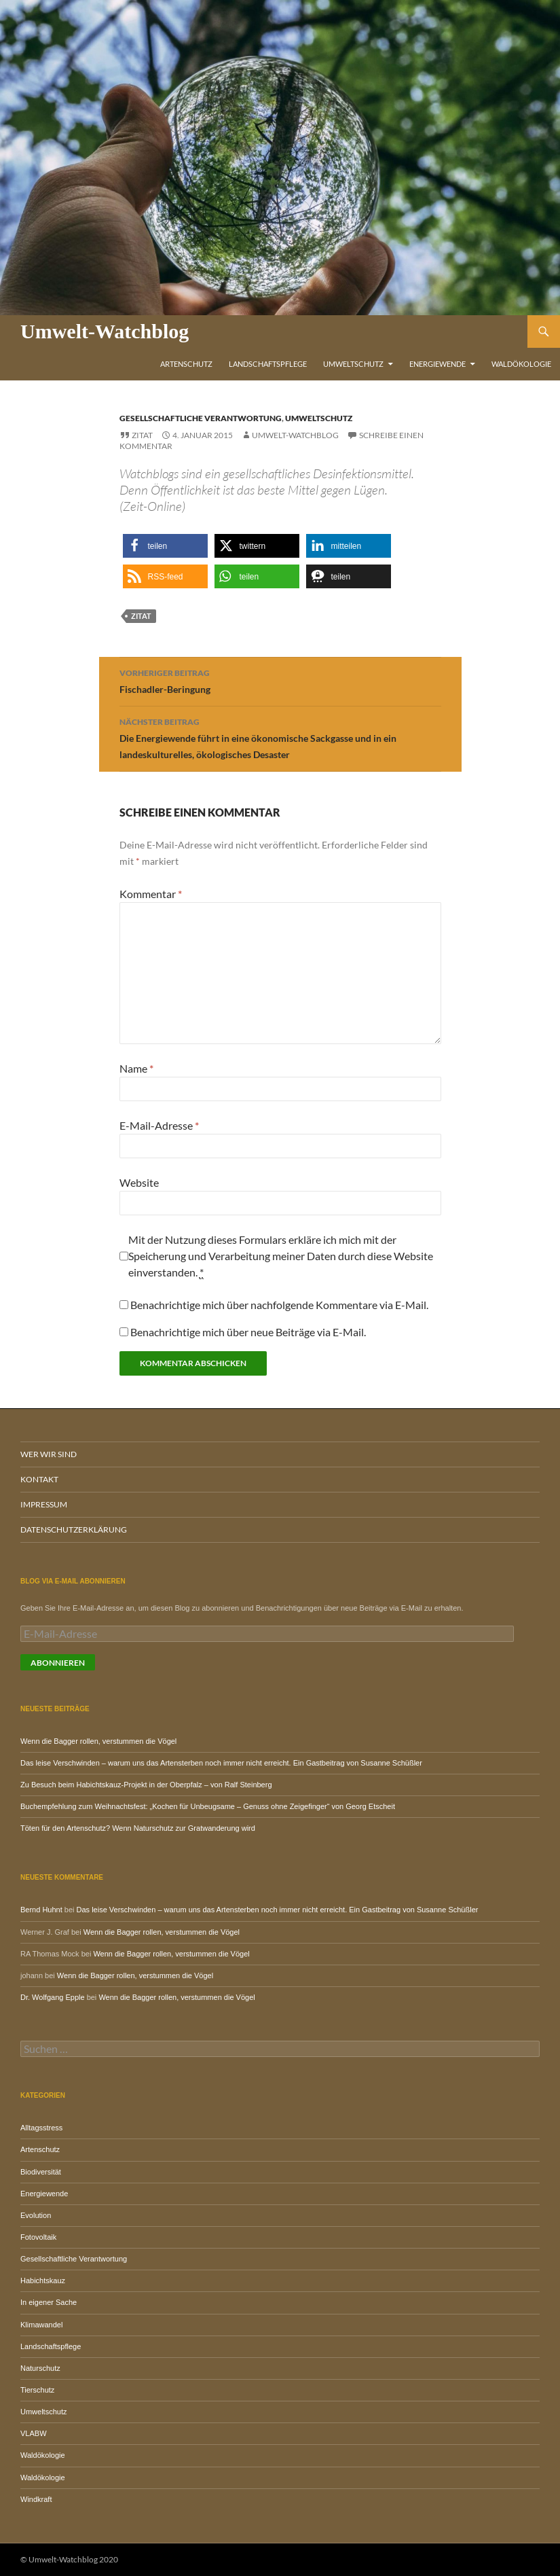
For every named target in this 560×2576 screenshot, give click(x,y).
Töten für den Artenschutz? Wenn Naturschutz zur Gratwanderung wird (137, 1828)
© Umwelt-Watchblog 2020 (69, 2559)
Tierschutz (37, 2390)
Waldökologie (521, 363)
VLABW (33, 2433)
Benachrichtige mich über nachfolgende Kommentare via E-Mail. (279, 1304)
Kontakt (39, 1479)
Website (139, 1182)
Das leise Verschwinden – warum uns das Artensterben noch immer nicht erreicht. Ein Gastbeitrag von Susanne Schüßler (221, 1763)
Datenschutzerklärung (73, 1529)
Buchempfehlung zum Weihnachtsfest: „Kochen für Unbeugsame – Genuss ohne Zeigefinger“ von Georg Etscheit (207, 1806)
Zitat (142, 435)
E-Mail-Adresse (159, 1125)
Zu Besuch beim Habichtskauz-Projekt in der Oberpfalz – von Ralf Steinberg (146, 1785)
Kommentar (150, 893)
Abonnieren (58, 1663)
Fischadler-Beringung (280, 680)
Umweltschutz (353, 363)
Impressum (43, 1504)
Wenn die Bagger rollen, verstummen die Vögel (98, 1741)
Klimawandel (41, 2325)
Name (136, 1068)
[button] (165, 546)
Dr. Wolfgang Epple (52, 1997)
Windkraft (36, 2499)
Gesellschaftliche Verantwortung (200, 418)
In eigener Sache (48, 2302)
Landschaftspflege (268, 363)
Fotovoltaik (38, 2237)
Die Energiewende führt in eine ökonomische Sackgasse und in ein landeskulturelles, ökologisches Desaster (280, 737)
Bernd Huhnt (41, 1910)
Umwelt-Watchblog (104, 331)
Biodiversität (40, 2172)
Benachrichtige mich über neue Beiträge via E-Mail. (248, 1331)
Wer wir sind (48, 1454)
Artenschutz (186, 363)
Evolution (35, 2215)
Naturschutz (40, 2368)
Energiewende (437, 363)
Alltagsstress (41, 2128)
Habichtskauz (42, 2280)
